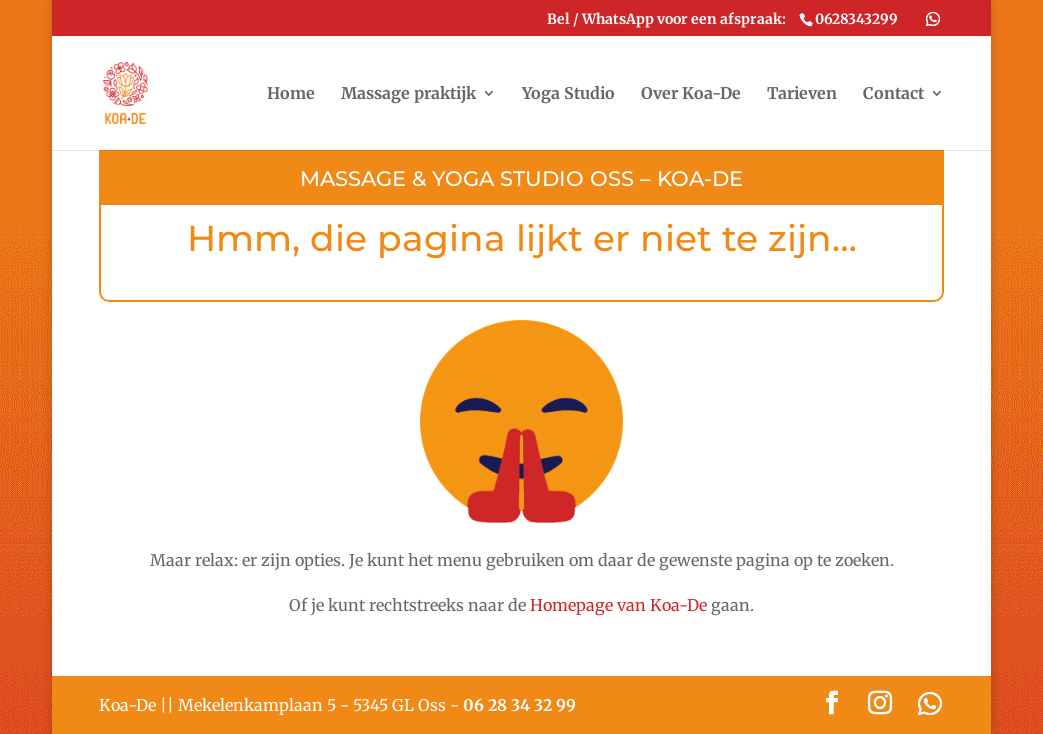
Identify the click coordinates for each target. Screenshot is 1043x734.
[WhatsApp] (933, 19)
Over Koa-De (691, 94)
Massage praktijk (408, 94)
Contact (893, 94)
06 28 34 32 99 (519, 705)
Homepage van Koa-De (618, 605)
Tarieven (802, 94)
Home (291, 94)
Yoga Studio (568, 94)
